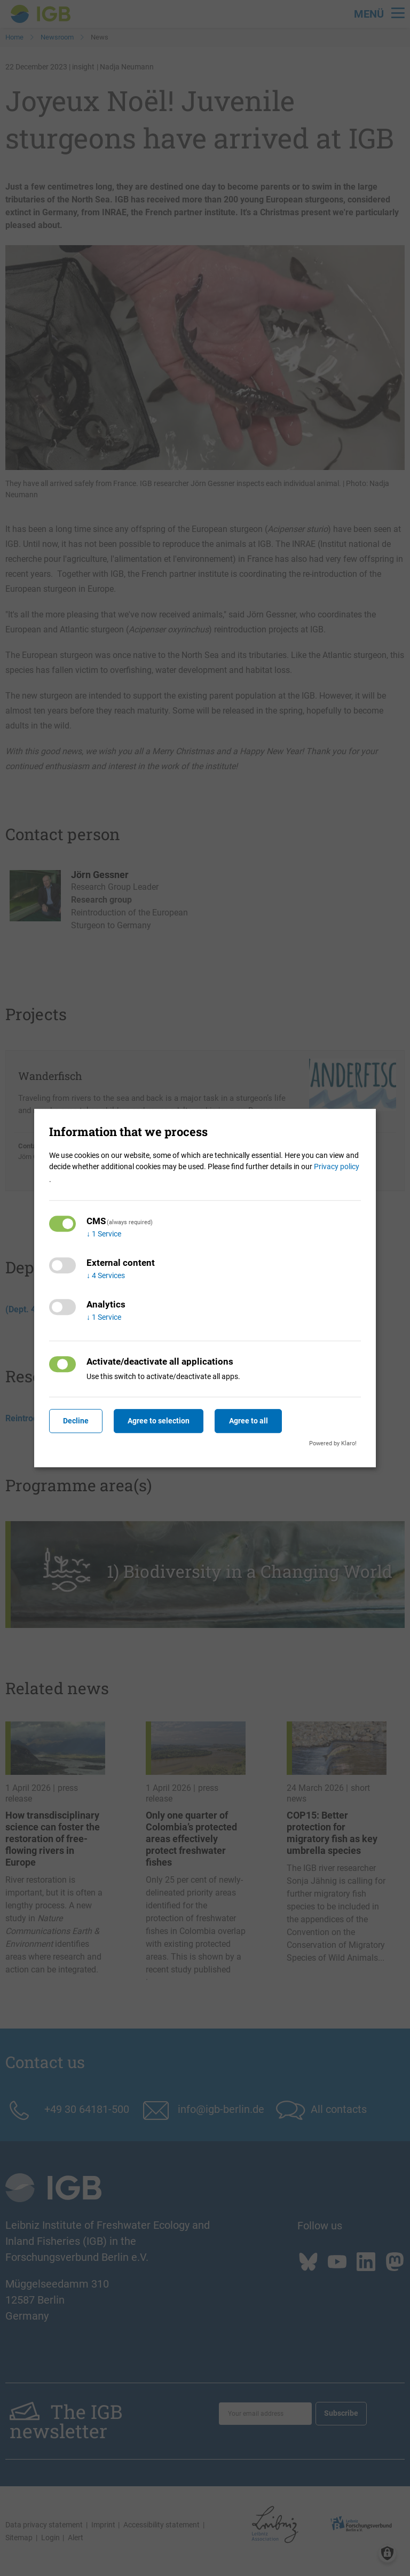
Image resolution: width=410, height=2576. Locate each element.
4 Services (105, 1275)
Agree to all (248, 1420)
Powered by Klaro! (333, 1443)
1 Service (103, 1233)
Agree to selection (159, 1420)
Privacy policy (336, 1166)
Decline (76, 1420)
